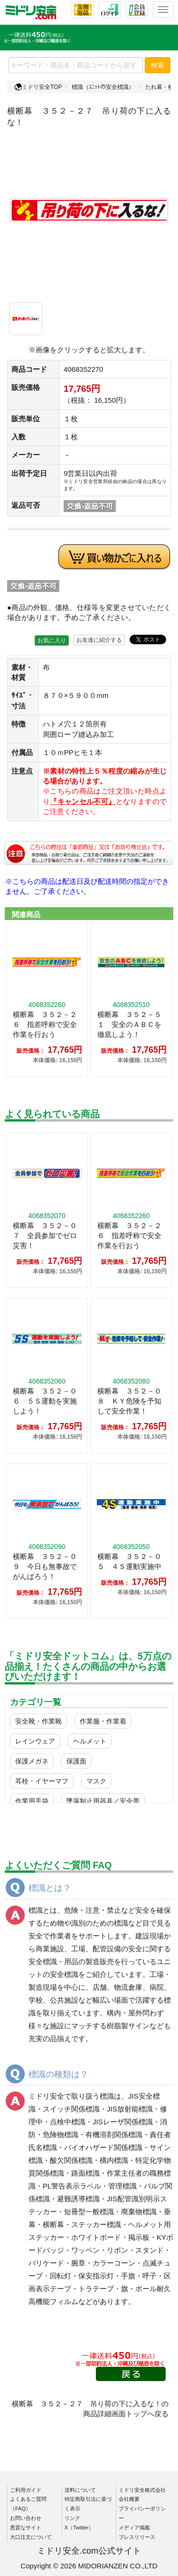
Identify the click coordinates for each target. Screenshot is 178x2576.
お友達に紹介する (99, 640)
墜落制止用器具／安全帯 (103, 1801)
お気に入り (51, 640)
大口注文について (31, 2537)
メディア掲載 (134, 2527)
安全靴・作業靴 (38, 1721)
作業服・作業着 (103, 1721)
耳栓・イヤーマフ (41, 1781)
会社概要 (129, 2499)
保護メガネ (31, 1761)
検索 (157, 65)
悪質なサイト (25, 2527)
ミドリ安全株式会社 (142, 2490)
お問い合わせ (25, 2518)
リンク (72, 2518)
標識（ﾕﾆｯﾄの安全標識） (103, 87)
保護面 (76, 1761)
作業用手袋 (31, 1801)
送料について (80, 2490)
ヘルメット (89, 1741)
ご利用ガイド (25, 2490)
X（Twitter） (79, 2527)
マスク (96, 1781)
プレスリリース (137, 2537)
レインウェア (35, 1741)
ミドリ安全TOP (38, 87)
